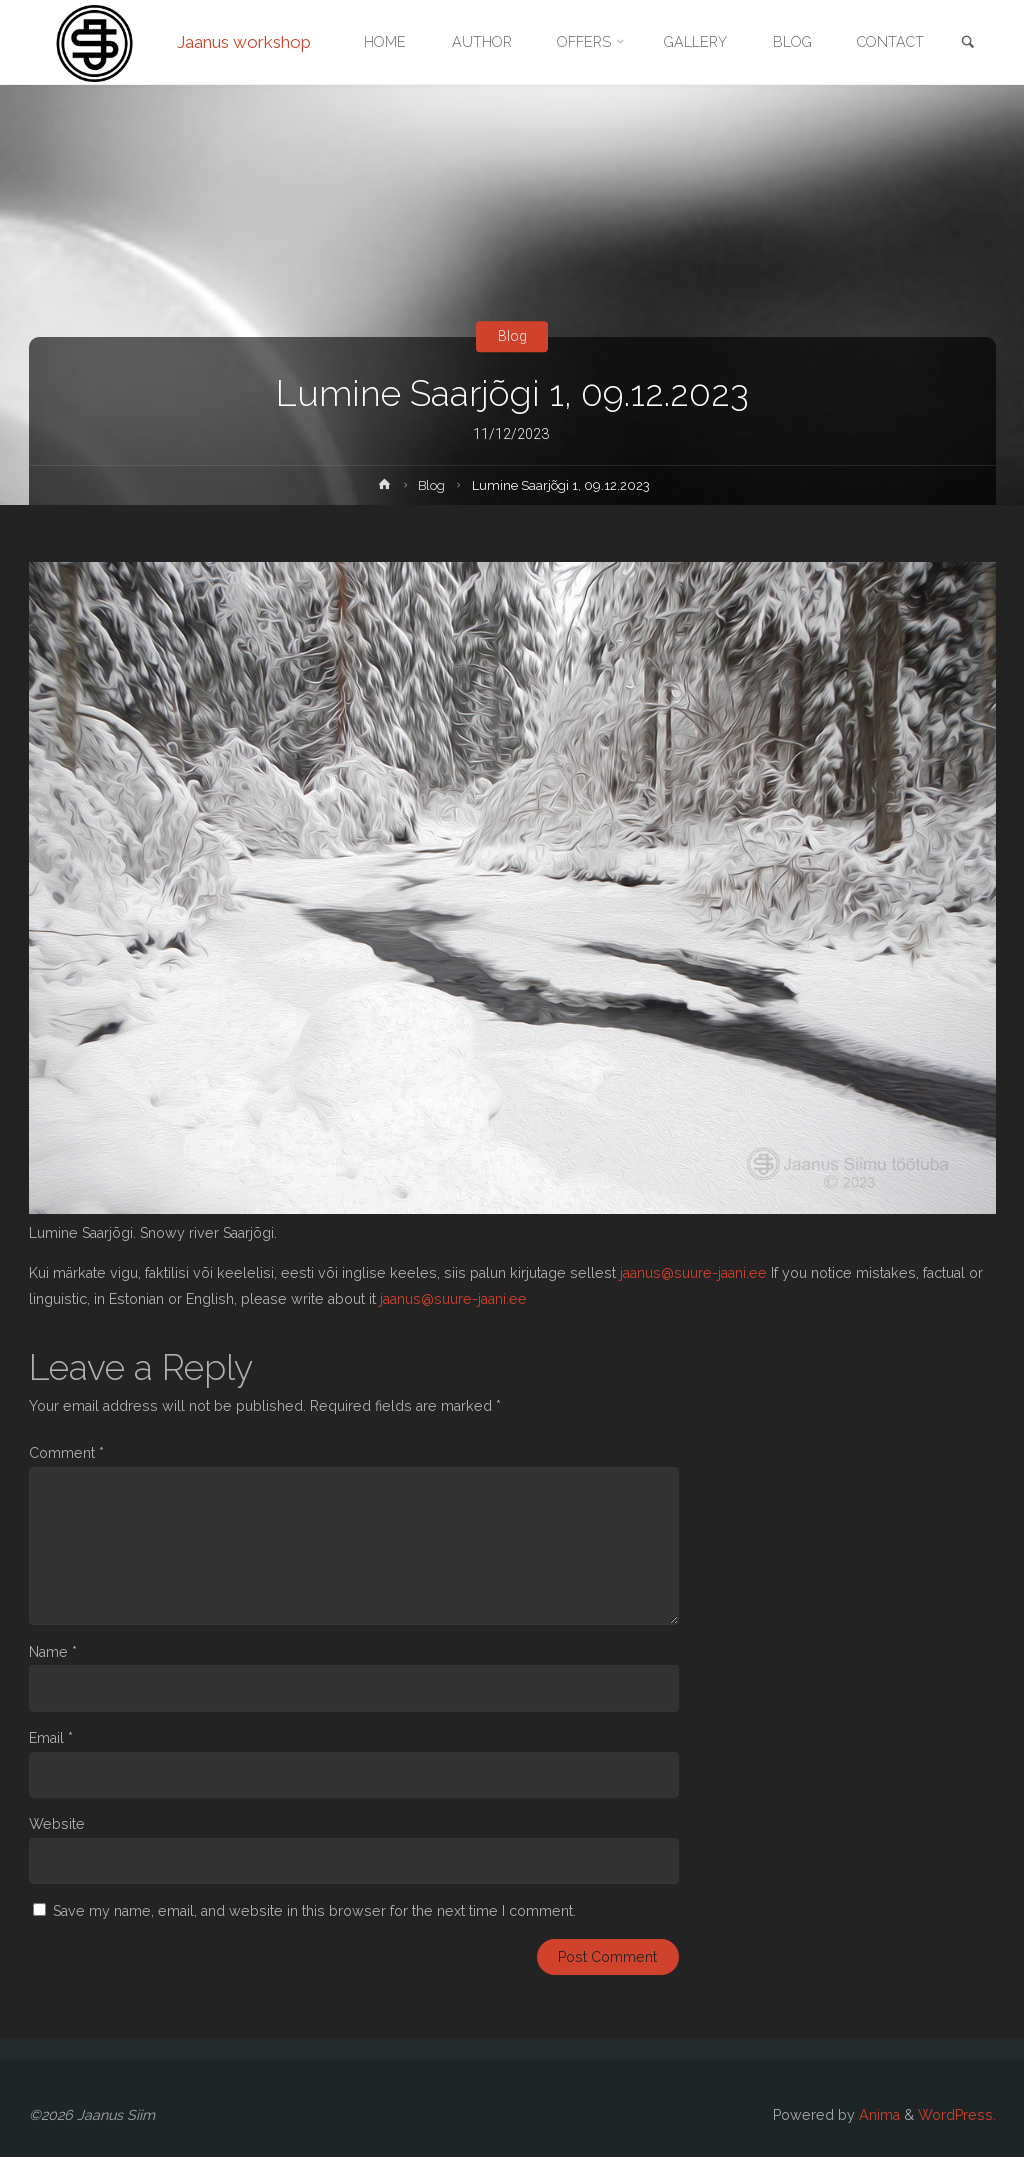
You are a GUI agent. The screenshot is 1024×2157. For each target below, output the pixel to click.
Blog (512, 336)
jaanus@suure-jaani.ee (693, 1273)
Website (57, 1824)
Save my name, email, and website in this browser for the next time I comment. (314, 1911)
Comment (66, 1453)
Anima (877, 2115)
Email (51, 1738)
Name (53, 1652)
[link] (968, 43)
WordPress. (957, 2115)
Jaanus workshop (244, 42)
